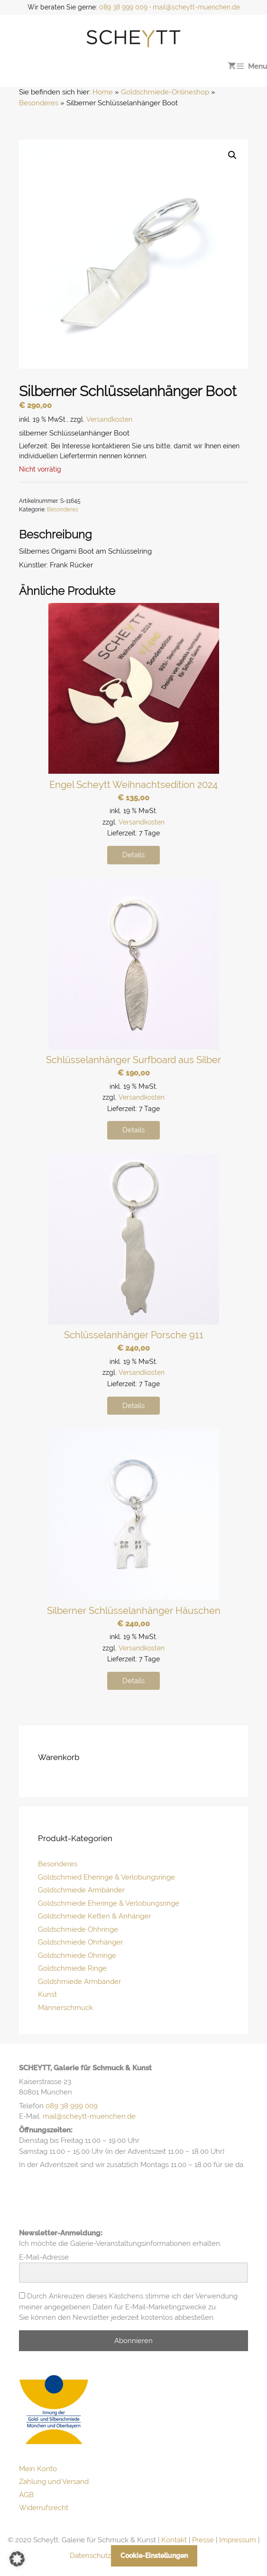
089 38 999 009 (123, 7)
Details (133, 855)
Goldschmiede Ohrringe (77, 1955)
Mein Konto (38, 2469)
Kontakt (174, 2540)
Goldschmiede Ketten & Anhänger (94, 1916)
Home (102, 92)
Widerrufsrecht (43, 2507)
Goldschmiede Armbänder (81, 1890)
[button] (232, 155)
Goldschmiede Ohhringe (78, 1929)
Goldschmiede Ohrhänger (80, 1942)
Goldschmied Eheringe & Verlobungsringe (106, 1877)
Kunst (47, 1994)
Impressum (237, 2540)
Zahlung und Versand (54, 2481)
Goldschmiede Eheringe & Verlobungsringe (108, 1903)
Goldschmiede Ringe (72, 1968)
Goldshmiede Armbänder (79, 1981)
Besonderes (38, 103)
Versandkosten (109, 419)
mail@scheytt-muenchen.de (196, 7)
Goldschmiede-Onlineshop (165, 92)
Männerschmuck (65, 2007)
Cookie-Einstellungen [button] (154, 2555)
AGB (26, 2495)
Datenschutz (90, 2555)
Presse (203, 2540)
